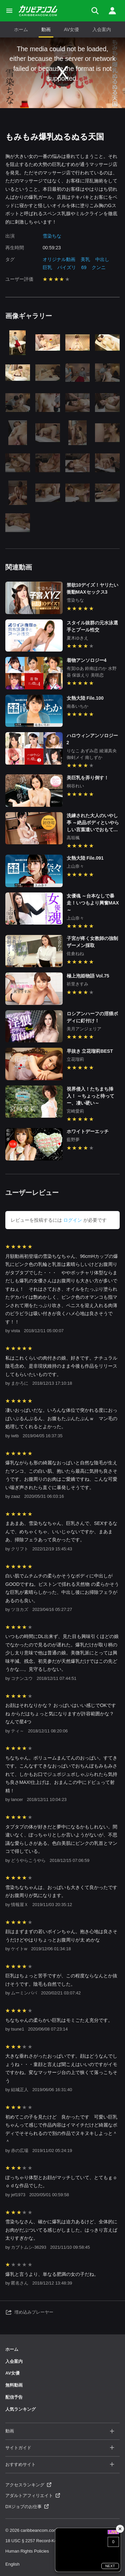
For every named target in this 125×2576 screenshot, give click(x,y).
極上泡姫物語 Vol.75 (88, 975)
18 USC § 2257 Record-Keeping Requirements (50, 2540)
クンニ (99, 267)
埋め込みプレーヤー (29, 2312)
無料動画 (14, 2385)
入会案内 (101, 29)
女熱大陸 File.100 (85, 698)
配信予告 (14, 2397)
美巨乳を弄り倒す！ (88, 777)
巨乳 (47, 267)
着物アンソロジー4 (87, 660)
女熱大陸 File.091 (85, 858)
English (12, 2564)
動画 (46, 29)
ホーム (21, 29)
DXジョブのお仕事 (27, 2506)
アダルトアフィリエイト (32, 2495)
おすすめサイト (59, 2465)
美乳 (85, 259)
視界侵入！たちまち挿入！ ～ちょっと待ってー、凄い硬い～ (91, 1096)
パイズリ (66, 267)
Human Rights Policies (27, 2551)
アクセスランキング (28, 2484)
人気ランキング (20, 2409)
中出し (102, 259)
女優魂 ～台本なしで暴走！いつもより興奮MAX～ (93, 903)
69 (84, 267)
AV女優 (71, 29)
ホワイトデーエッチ (88, 1131)
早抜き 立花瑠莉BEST (90, 1051)
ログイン (72, 1220)
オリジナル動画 (59, 259)
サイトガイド (59, 2448)
